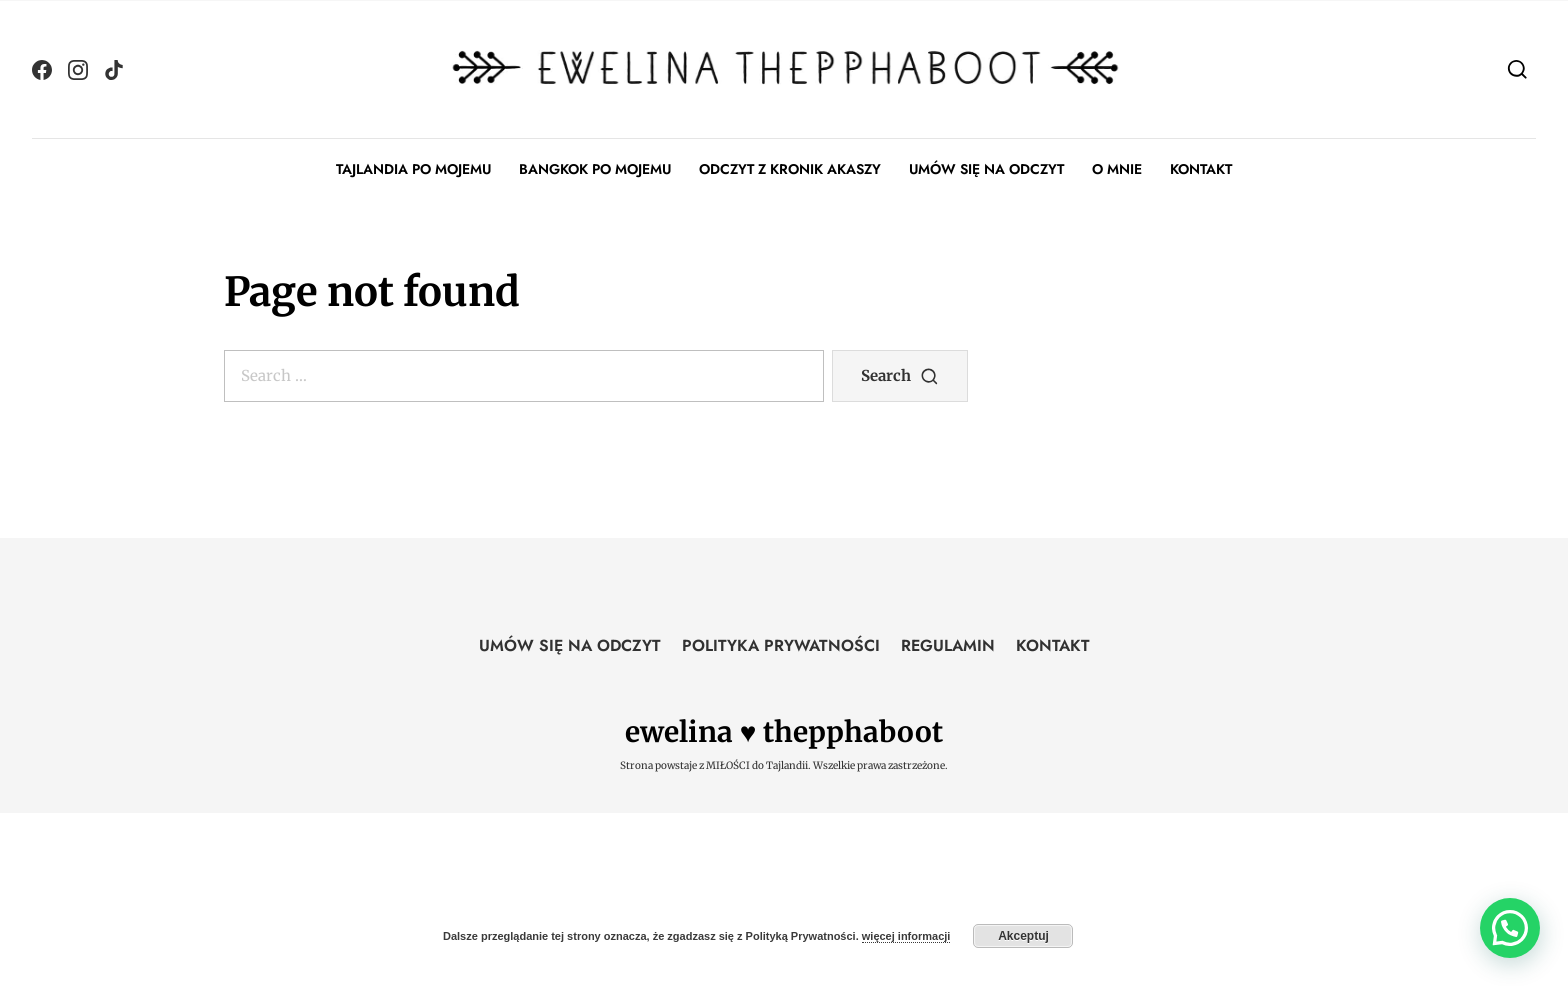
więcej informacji (906, 936)
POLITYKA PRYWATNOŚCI (781, 645)
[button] (1510, 928)
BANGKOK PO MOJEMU (595, 169)
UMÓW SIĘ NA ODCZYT (986, 169)
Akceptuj (1023, 936)
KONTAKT (1201, 169)
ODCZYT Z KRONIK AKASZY (790, 169)
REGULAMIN (948, 645)
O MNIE (1117, 169)
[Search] (1517, 68)
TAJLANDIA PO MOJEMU (413, 169)
